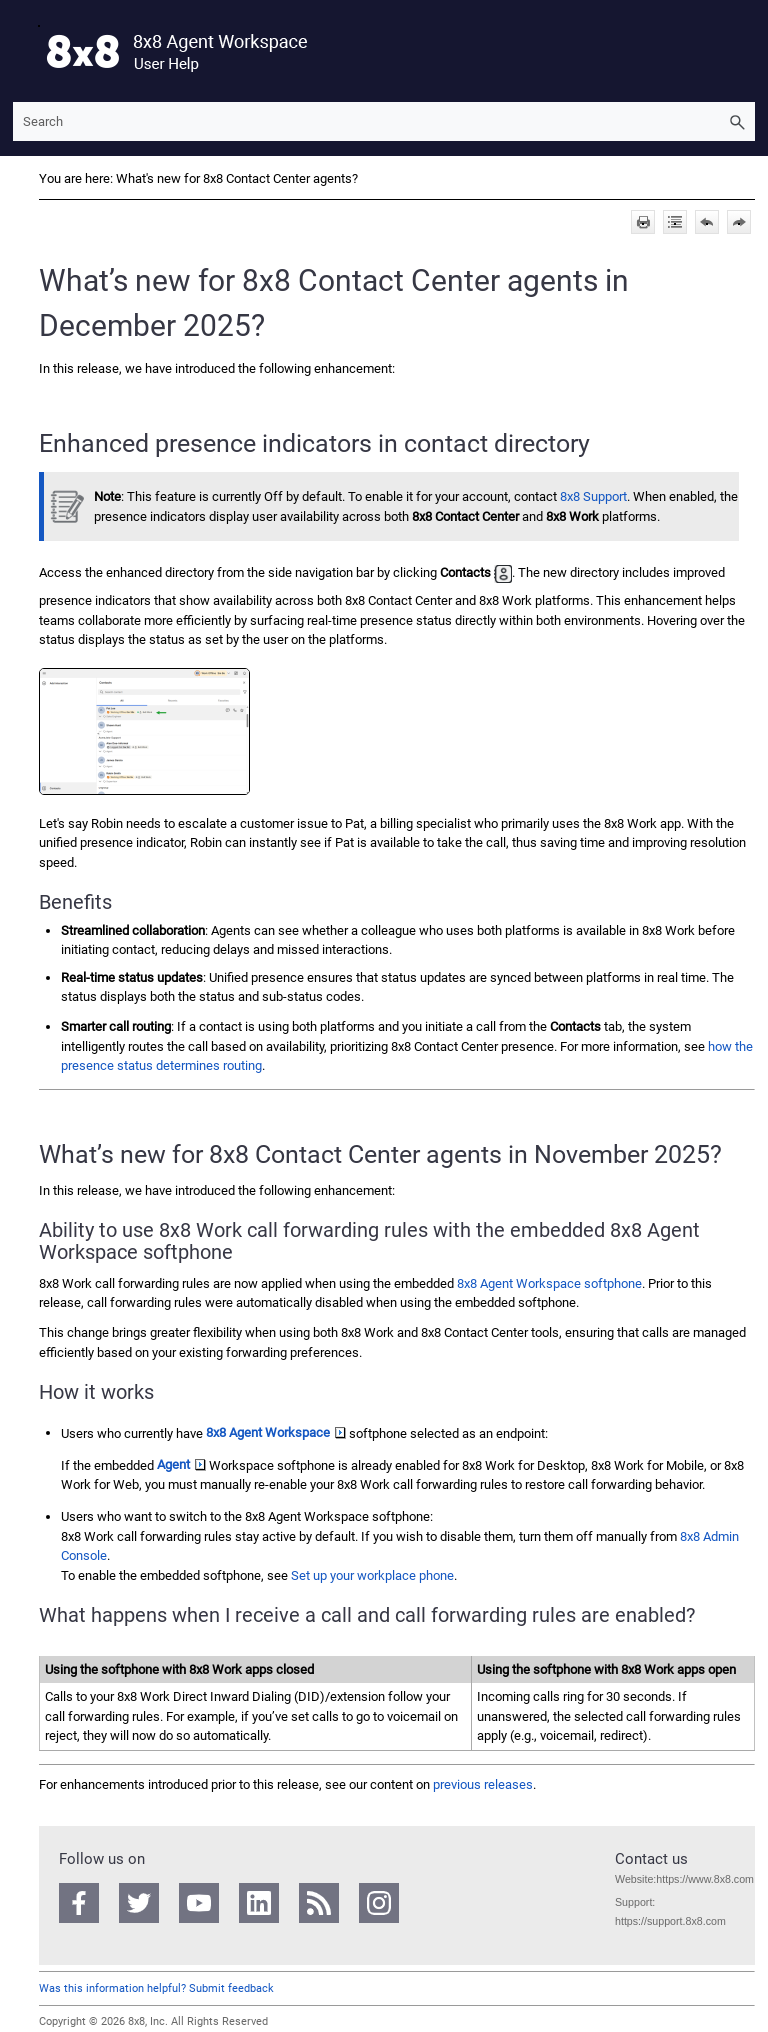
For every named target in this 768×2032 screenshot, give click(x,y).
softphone (549, 1283)
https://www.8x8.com (705, 1879)
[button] (737, 121)
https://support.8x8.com (670, 1921)
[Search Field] (384, 121)
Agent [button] (181, 1464)
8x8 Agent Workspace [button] (276, 1432)
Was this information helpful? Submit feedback (156, 1988)
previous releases (483, 1784)
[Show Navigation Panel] (24, 51)
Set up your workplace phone (372, 1575)
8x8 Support (593, 496)
